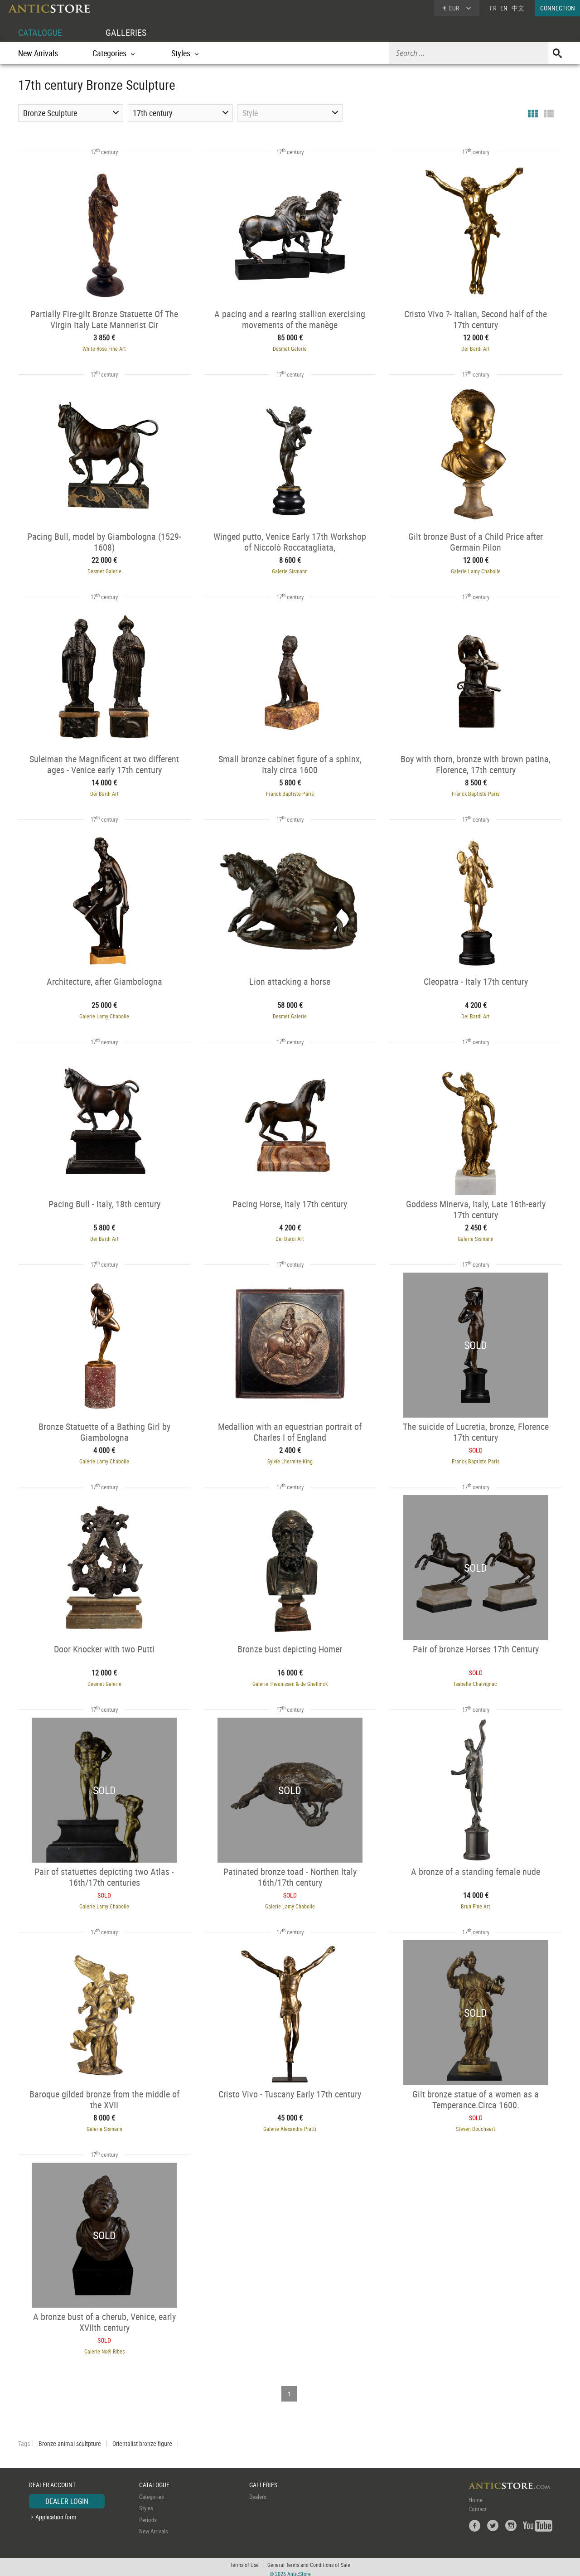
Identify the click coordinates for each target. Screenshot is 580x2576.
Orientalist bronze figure (142, 2439)
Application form (56, 2512)
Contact (478, 2504)
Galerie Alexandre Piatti (290, 2124)
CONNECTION (557, 8)
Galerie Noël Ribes (102, 2346)
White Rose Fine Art (102, 348)
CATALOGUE (40, 32)
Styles (146, 2503)
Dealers (257, 2492)
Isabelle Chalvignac (477, 1680)
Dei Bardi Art (478, 348)
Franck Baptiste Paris (290, 792)
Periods (148, 2515)
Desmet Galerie (290, 348)
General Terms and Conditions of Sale (308, 2560)
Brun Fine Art (478, 1902)
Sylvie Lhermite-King (290, 1458)
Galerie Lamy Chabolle (478, 570)
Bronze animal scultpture (70, 2439)
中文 (518, 8)
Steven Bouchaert (478, 2124)
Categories (151, 2492)
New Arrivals (38, 53)
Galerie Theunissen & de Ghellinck (290, 1680)
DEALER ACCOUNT (52, 2480)
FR (493, 8)
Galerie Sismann (290, 570)
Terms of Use (244, 2560)
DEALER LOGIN (66, 2496)
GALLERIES (126, 32)
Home (476, 2495)
